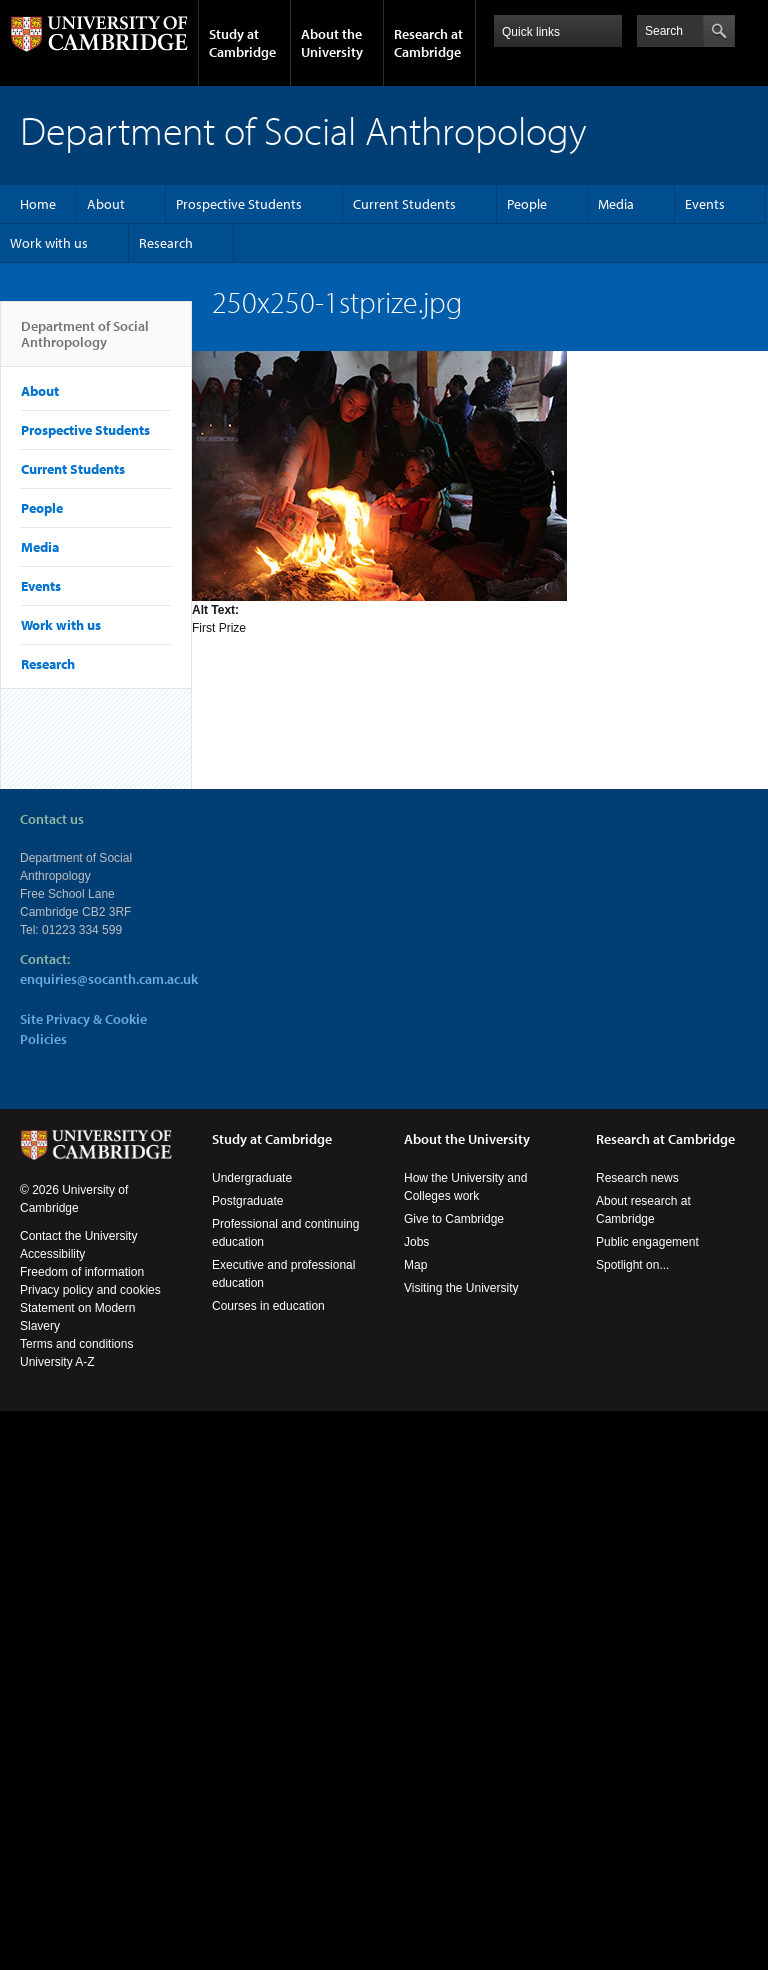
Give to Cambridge (454, 1219)
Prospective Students (239, 204)
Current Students (404, 204)
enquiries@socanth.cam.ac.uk (109, 979)
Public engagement (647, 1242)
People (527, 204)
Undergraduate (252, 1178)
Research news (637, 1178)
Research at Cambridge (428, 43)
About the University (332, 43)
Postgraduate (247, 1201)
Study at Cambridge (242, 43)
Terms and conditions (76, 1344)
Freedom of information (82, 1272)
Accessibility (52, 1254)
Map (415, 1265)
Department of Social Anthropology (85, 342)
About (106, 204)
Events (705, 204)
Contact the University (78, 1236)
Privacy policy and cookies (90, 1290)
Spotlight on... (632, 1265)
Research (166, 243)
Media (616, 204)
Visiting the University (461, 1288)
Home (38, 204)
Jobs (416, 1242)
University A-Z (57, 1362)
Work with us (49, 243)
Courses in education (268, 1306)
